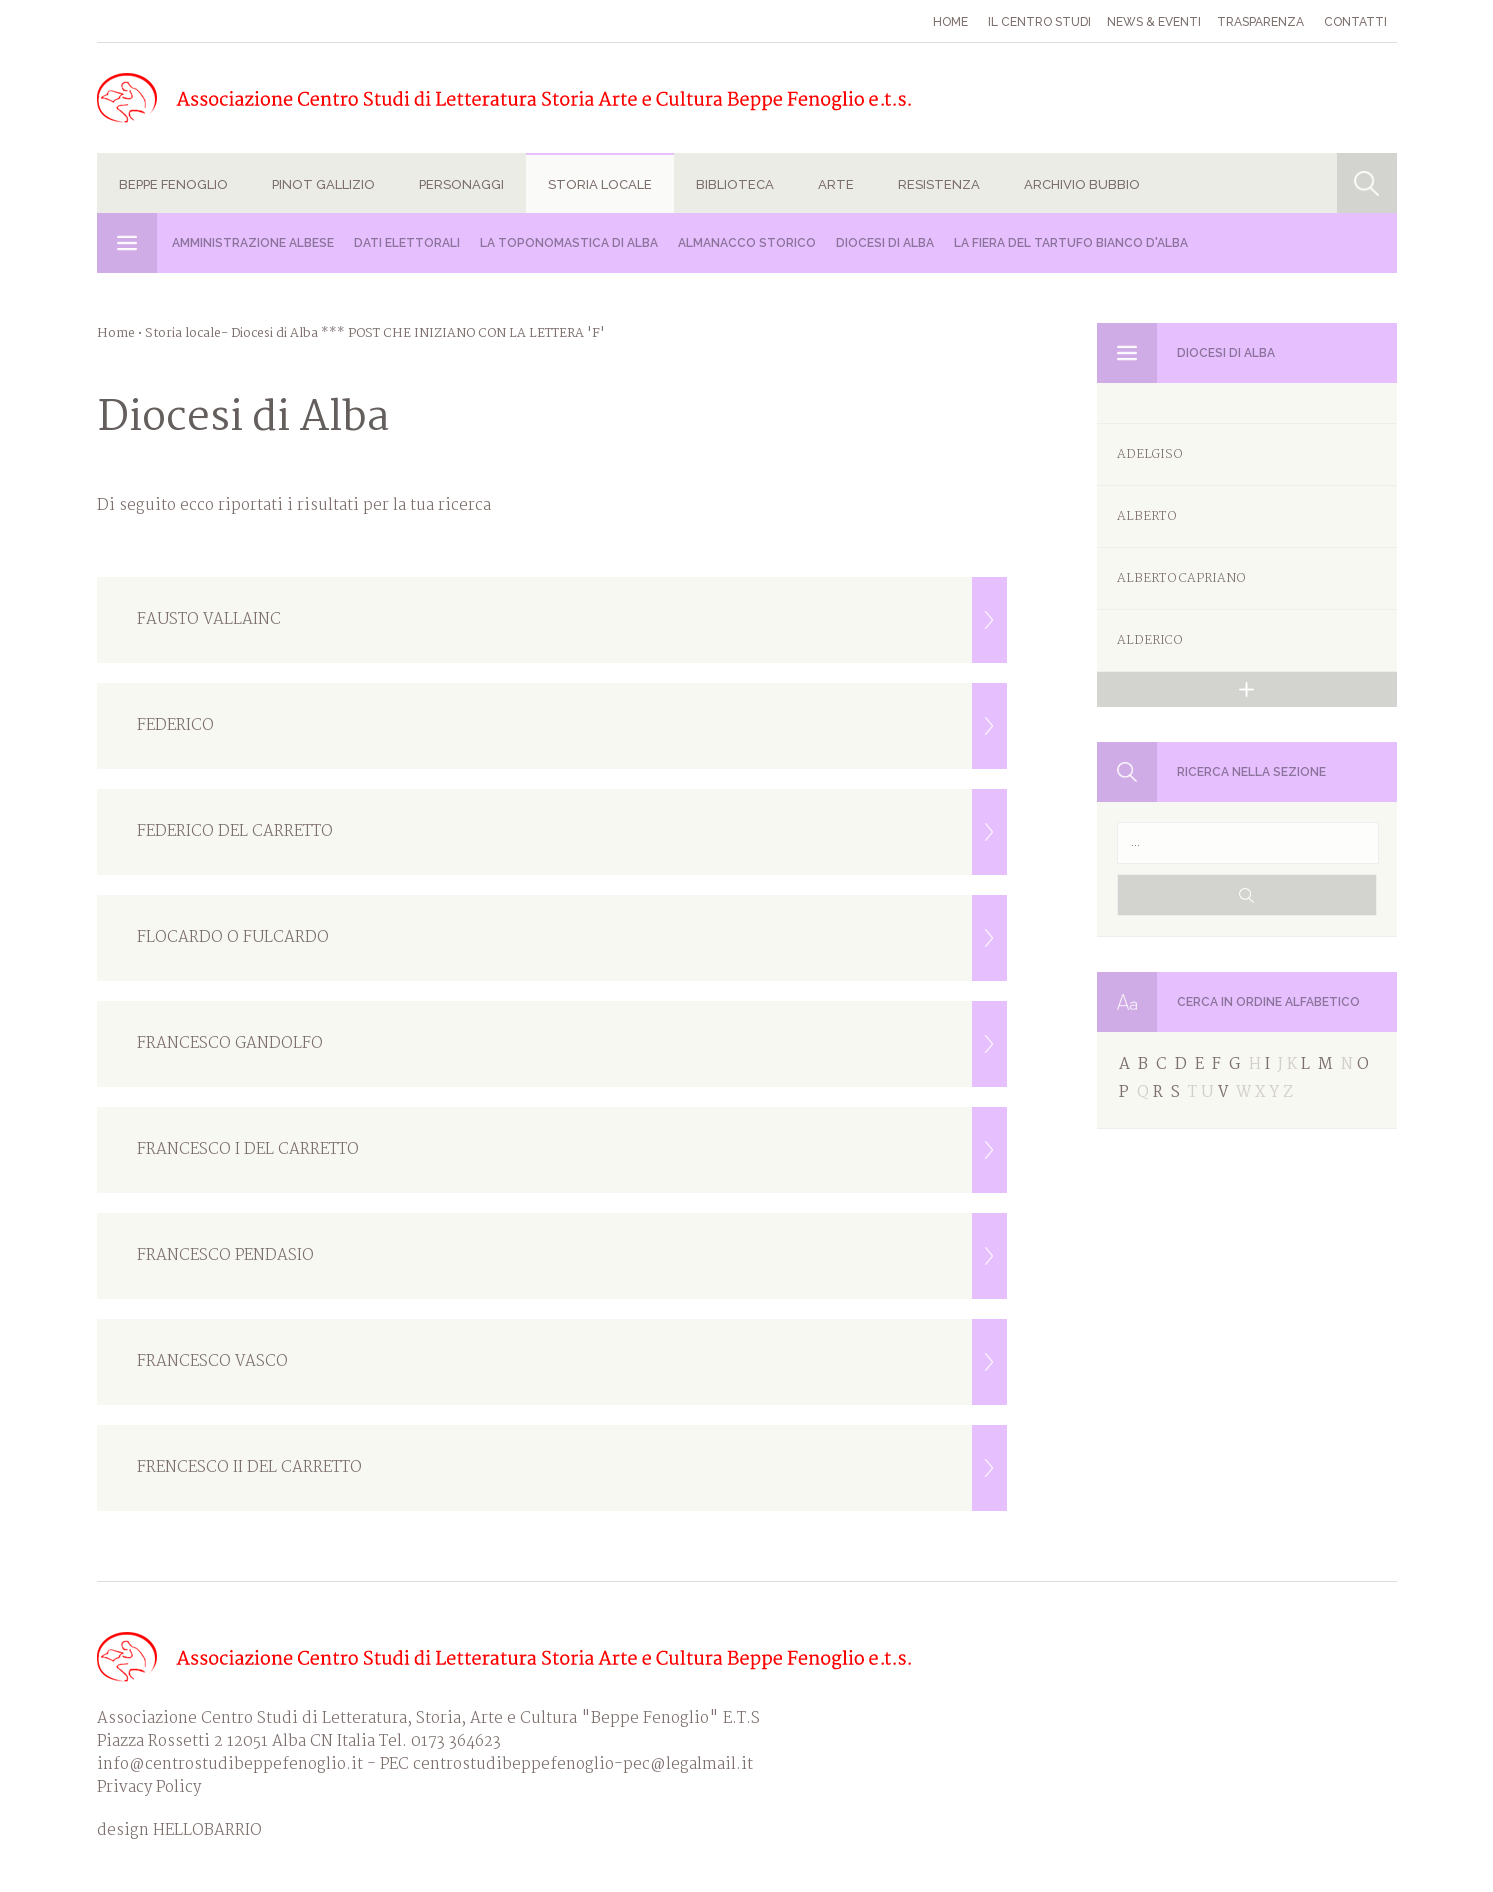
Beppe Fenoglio (173, 184)
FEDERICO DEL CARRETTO (572, 832)
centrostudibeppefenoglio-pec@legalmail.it (583, 1764)
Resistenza (939, 184)
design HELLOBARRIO (179, 1830)
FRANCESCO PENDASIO (572, 1256)
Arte (836, 184)
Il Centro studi (1039, 22)
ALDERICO (1149, 640)
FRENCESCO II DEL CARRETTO (572, 1468)
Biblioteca (735, 184)
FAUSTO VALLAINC (572, 620)
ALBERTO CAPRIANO (1181, 578)
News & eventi (1154, 22)
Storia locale (600, 184)
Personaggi (461, 184)
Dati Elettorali (407, 243)
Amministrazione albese (253, 243)
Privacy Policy (149, 1787)
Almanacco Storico (747, 243)
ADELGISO (1149, 454)
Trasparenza (1260, 22)
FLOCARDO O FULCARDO (572, 938)
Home (950, 22)
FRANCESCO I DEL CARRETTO (572, 1150)
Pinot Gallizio (323, 184)
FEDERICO (572, 726)
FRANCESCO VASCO (572, 1362)
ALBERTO (1146, 516)
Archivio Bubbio (1082, 184)
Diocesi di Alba (885, 243)
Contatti (1355, 22)
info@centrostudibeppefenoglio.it (230, 1764)
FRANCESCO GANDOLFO (572, 1044)
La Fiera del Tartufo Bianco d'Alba (1071, 243)
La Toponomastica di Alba (569, 243)
